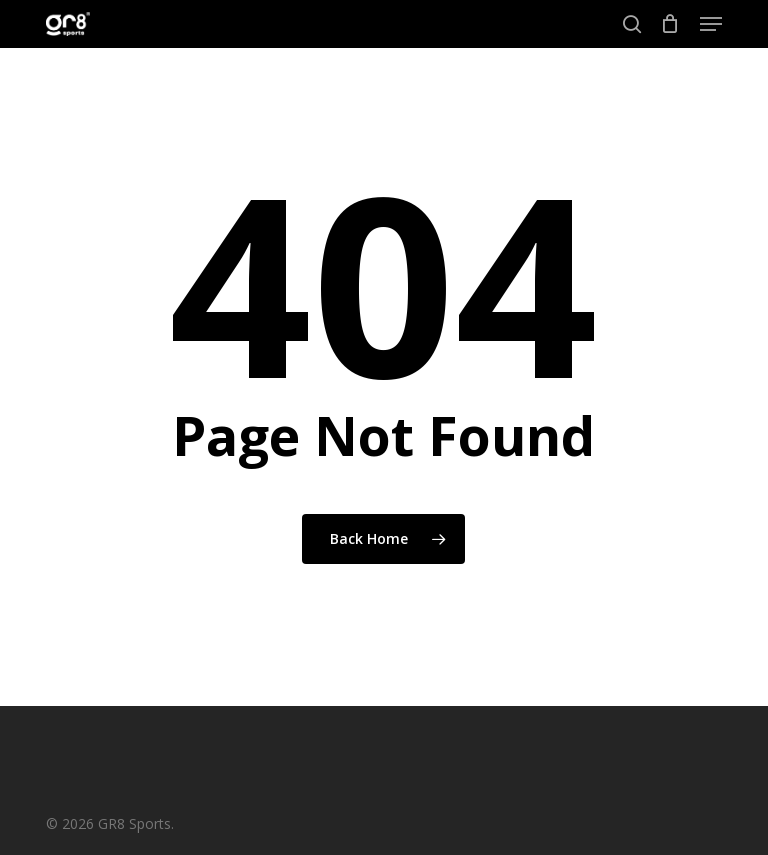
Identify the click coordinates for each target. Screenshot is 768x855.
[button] (711, 24)
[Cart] (670, 24)
